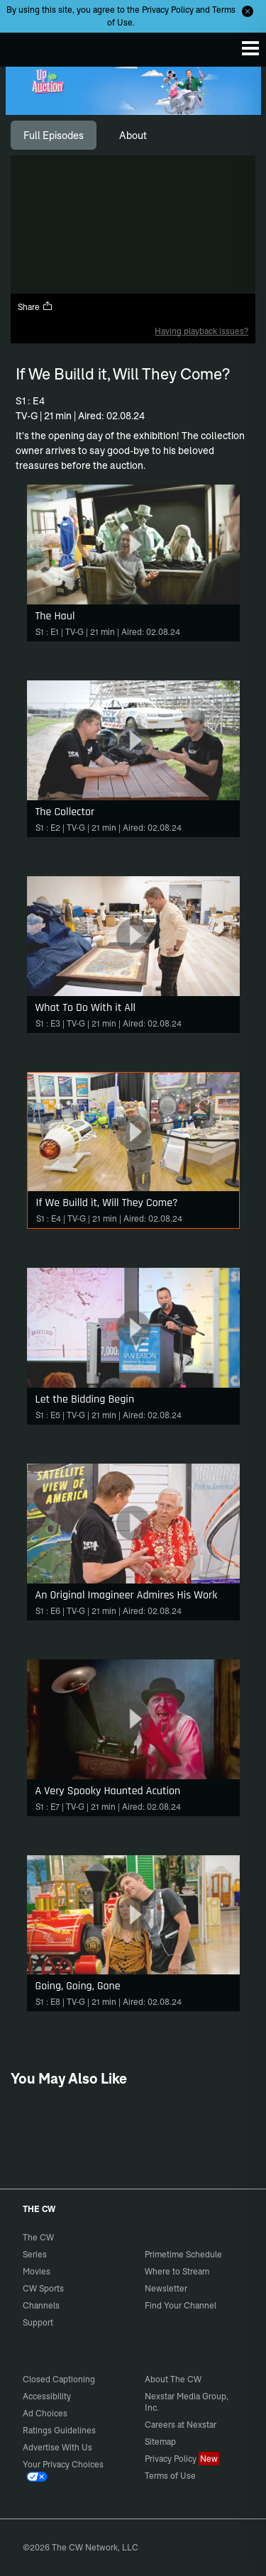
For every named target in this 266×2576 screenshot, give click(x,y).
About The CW (173, 2379)
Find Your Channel (180, 2305)
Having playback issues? (201, 331)
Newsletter (166, 2288)
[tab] (53, 135)
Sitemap (160, 2441)
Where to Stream (177, 2271)
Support (38, 2322)
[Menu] (250, 48)
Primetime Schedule (183, 2254)
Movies (36, 2271)
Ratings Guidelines (59, 2430)
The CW (25, 46)
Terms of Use (170, 2475)
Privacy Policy (168, 9)
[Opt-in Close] (247, 11)
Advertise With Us (57, 2447)
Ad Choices (45, 2413)
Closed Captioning (59, 2379)
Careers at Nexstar (180, 2424)
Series (35, 2254)
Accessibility (47, 2396)
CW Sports (43, 2288)
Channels (41, 2305)
